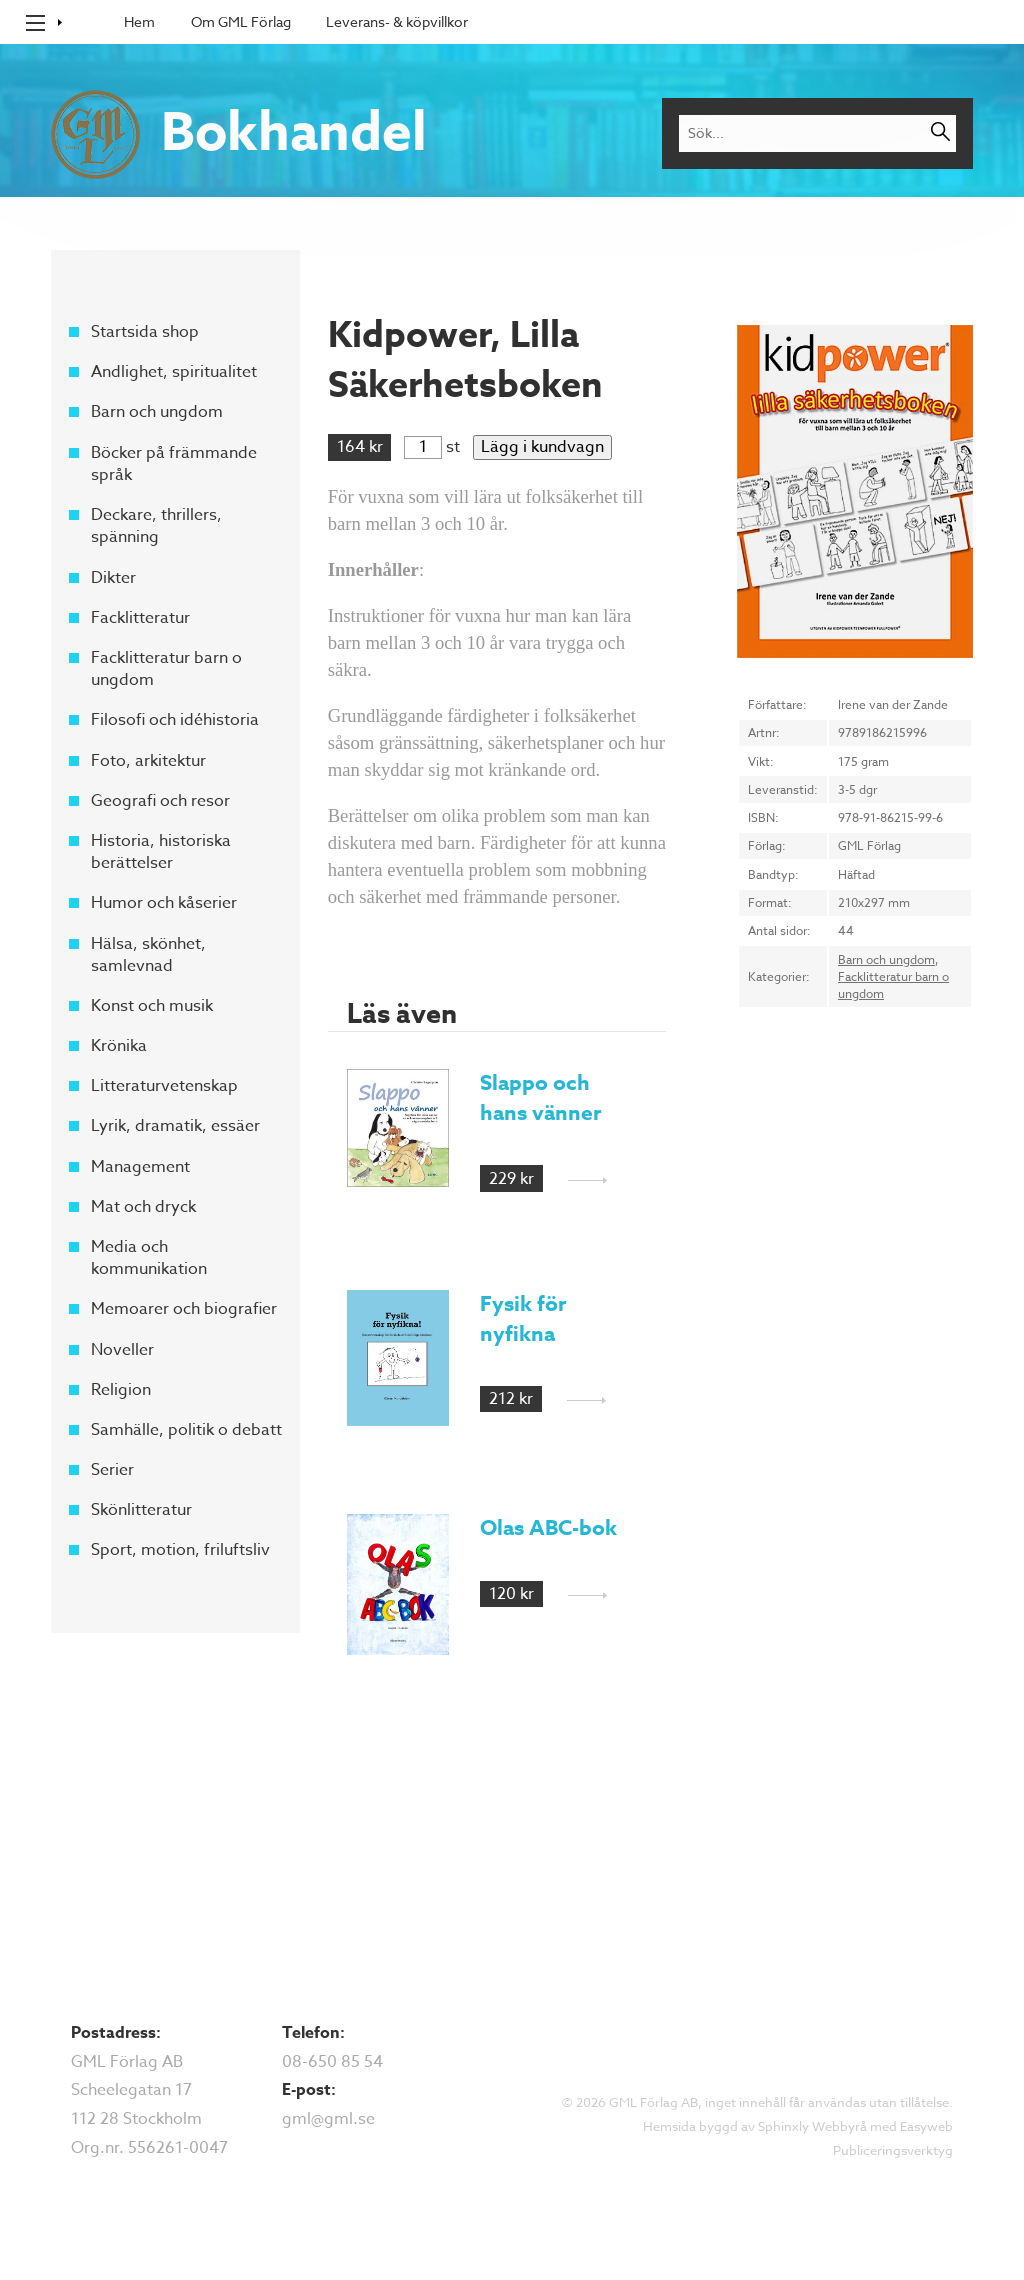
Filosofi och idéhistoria (175, 720)
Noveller (122, 1349)
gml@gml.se (328, 2119)
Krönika (119, 1046)
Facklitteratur (140, 618)
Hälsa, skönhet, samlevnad (148, 954)
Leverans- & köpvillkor (397, 21)
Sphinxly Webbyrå (812, 2126)
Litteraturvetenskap (164, 1086)
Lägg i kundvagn (542, 447)
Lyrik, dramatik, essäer (175, 1126)
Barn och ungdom (157, 412)
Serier (112, 1470)
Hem (139, 21)
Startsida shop (145, 332)
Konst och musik (152, 1006)
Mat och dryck (143, 1207)
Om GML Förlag (241, 21)
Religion (121, 1390)
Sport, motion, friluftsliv (180, 1550)
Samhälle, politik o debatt (186, 1430)
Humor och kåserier (164, 903)
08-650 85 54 (332, 2062)
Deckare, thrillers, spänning (156, 526)
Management (140, 1166)
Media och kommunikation (149, 1258)
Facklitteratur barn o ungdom (166, 669)
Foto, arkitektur (148, 760)
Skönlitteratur (141, 1510)
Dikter (113, 577)
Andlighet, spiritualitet (174, 372)
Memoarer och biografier (184, 1309)
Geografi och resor (160, 801)
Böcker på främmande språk (174, 463)
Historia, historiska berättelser (161, 852)
